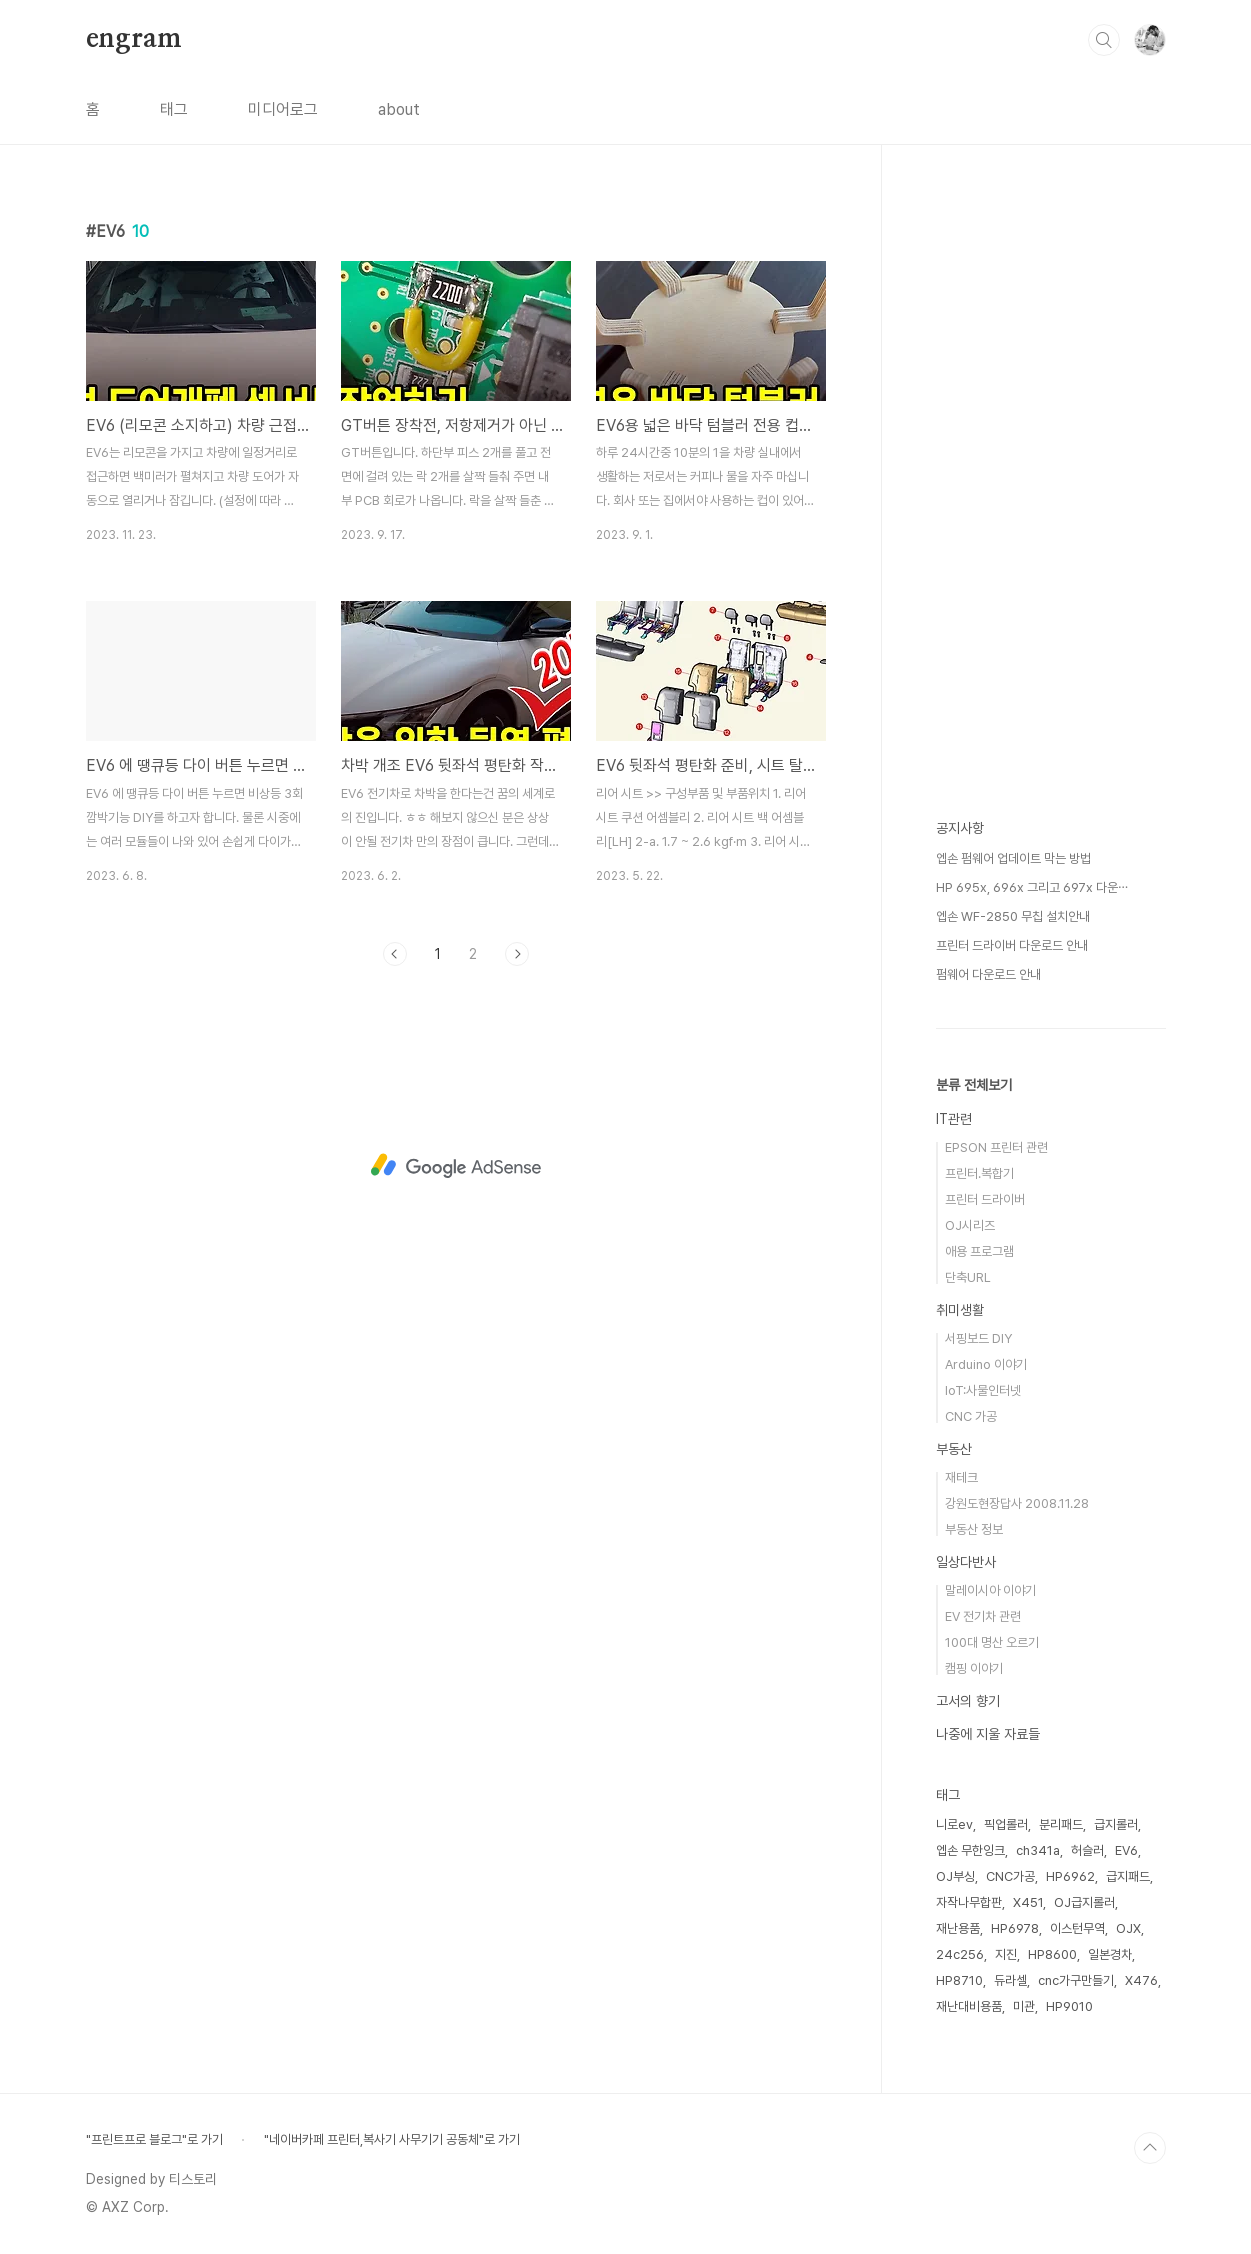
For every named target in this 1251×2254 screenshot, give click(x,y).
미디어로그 (283, 109)
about (399, 109)
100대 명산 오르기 (992, 1642)
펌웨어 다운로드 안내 (988, 974)
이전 (395, 954)
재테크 (961, 1477)
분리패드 (1061, 1824)
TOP (1150, 2148)
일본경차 (1110, 1954)
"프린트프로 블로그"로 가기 (154, 2139)
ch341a (1038, 1850)
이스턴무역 (1077, 1928)
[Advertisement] (456, 1166)
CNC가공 (1010, 1876)
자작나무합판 (969, 1902)
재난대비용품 (969, 2006)
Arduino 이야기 (986, 1364)
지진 (1006, 1954)
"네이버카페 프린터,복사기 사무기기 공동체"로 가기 (392, 2139)
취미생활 (960, 1310)
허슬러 (1087, 1850)
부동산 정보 (974, 1529)
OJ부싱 (955, 1876)
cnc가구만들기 (1076, 1980)
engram (134, 39)
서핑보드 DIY (978, 1338)
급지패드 (1128, 1876)
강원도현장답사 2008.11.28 (1017, 1503)
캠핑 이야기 (974, 1668)
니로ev (954, 1824)
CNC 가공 (971, 1416)
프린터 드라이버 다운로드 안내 (1012, 945)
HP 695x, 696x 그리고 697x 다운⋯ (1032, 887)
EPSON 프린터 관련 (996, 1147)
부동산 (954, 1449)
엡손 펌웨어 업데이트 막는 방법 (1013, 858)
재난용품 (958, 1928)
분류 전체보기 (974, 1085)
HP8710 (959, 1980)
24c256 (960, 1954)
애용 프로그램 (979, 1251)
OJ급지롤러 (1084, 1902)
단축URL (968, 1277)
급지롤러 (1116, 1824)
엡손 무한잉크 (970, 1850)
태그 (174, 109)
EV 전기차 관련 (983, 1616)
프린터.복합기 (979, 1173)
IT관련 (954, 1119)
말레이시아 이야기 (990, 1590)
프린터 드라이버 (985, 1199)
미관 (1024, 2006)
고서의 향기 (968, 1701)
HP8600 (1052, 1954)
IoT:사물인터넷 (983, 1390)
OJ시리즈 (970, 1225)
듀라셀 (1010, 1980)
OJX (1128, 1928)
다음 (517, 954)
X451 (1028, 1902)
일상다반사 (966, 1562)
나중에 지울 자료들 (988, 1734)
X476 (1141, 1980)
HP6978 (1015, 1928)
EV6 (1126, 1850)
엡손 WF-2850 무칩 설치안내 (1013, 916)
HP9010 (1069, 2006)
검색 (1104, 40)
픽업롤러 (1006, 1824)
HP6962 (1070, 1876)
